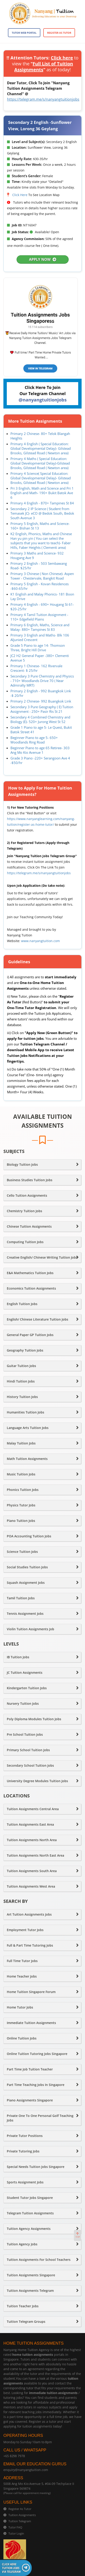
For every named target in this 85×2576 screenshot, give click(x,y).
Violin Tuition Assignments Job (42, 1629)
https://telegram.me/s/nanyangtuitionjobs (43, 99)
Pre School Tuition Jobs (42, 1734)
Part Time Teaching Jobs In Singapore (42, 2085)
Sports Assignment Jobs (42, 2182)
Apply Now (42, 259)
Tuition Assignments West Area (42, 1886)
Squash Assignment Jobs (42, 1582)
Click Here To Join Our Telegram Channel (42, 394)
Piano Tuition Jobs (42, 1520)
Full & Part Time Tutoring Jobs (42, 1945)
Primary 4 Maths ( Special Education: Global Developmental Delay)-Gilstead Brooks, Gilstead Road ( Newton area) (40, 463)
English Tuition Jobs (42, 1304)
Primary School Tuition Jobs (42, 1750)
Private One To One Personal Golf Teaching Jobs (42, 2117)
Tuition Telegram (17, 2521)
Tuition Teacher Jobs (42, 2306)
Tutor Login (13, 2533)
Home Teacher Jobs (42, 1976)
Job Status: (18, 232)
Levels (11, 1644)
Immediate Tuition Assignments (42, 2023)
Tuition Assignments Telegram (42, 2290)
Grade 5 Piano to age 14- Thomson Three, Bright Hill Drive (37, 647)
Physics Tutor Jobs (42, 1505)
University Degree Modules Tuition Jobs (42, 1781)
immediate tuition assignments (53, 2393)
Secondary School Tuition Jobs (42, 1765)
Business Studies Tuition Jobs (42, 1180)
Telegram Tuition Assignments (42, 2213)
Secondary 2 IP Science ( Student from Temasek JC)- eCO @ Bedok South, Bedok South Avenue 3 (42, 513)
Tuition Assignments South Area (42, 1871)
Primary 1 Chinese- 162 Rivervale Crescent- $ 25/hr (36, 668)
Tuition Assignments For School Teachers (42, 2259)
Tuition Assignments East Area (42, 1824)
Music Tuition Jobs (42, 1474)
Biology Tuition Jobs (42, 1164)
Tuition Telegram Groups (42, 2321)
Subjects (13, 1151)
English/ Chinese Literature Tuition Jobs (42, 1319)
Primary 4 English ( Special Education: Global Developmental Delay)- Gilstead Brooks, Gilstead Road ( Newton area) (40, 448)
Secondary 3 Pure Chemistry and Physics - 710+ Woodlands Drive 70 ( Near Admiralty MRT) (42, 680)
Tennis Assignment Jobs (42, 1613)
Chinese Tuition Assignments (42, 1226)
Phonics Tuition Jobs (42, 1489)
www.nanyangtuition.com (40, 941)
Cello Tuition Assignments (42, 1195)
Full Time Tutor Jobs (42, 1961)
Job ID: (14, 225)
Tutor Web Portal (24, 32)
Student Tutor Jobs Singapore (42, 2197)
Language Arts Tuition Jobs (42, 1428)
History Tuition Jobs (42, 1397)
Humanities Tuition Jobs (42, 1412)
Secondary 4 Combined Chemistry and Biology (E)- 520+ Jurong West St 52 (40, 719)
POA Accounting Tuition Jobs (42, 1536)
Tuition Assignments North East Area (42, 1855)
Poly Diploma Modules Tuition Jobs (42, 1719)
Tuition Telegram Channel (42, 1044)
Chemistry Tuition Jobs (42, 1211)
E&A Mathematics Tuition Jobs (42, 1273)
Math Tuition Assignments (42, 1459)
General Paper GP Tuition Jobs (42, 1335)
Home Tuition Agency (33, 2350)
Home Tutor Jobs (42, 2007)
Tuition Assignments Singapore (42, 2275)
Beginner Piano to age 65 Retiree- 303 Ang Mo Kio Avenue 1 (40, 750)
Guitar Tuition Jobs (42, 1366)
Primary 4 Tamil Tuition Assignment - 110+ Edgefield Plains (39, 616)
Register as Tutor (59, 32)
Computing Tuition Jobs (42, 1242)
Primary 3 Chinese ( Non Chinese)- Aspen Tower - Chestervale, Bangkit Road (42, 575)
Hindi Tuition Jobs (42, 1381)
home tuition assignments (32, 2354)
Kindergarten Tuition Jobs (42, 1688)
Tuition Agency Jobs (42, 2244)
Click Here (19, 195)
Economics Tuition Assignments (42, 1288)
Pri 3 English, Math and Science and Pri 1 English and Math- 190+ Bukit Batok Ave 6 (42, 493)
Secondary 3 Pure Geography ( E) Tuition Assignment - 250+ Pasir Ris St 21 (41, 709)
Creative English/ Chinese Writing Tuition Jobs (42, 1257)
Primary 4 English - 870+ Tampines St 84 (42, 503)
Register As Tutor (17, 2509)
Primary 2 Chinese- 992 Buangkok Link (40, 701)
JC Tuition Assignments (42, 1672)
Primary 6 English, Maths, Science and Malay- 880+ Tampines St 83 (39, 627)
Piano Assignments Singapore (42, 2100)
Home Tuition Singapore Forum (42, 1992)
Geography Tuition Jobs (42, 1350)
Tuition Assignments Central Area (42, 1809)
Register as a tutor (42, 2421)
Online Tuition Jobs (42, 2038)
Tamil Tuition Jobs (42, 1598)
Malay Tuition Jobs (42, 1443)
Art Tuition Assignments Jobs (42, 1914)
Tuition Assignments (19, 2515)
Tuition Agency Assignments (42, 2228)
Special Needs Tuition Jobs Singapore (42, 2167)
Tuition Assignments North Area (42, 1840)
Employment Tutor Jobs (42, 1930)
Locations (16, 1796)
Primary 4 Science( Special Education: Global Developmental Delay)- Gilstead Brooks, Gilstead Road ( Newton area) (40, 478)
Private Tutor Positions (42, 2136)
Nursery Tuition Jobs (42, 1703)
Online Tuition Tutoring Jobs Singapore (42, 2054)
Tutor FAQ (12, 2527)
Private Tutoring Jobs (42, 2151)
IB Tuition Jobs (42, 1657)
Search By (15, 1901)
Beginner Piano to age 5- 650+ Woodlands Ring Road (34, 739)
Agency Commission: (25, 239)
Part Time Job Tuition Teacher (42, 2069)
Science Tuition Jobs (42, 1551)
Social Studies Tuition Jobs (42, 1567)
